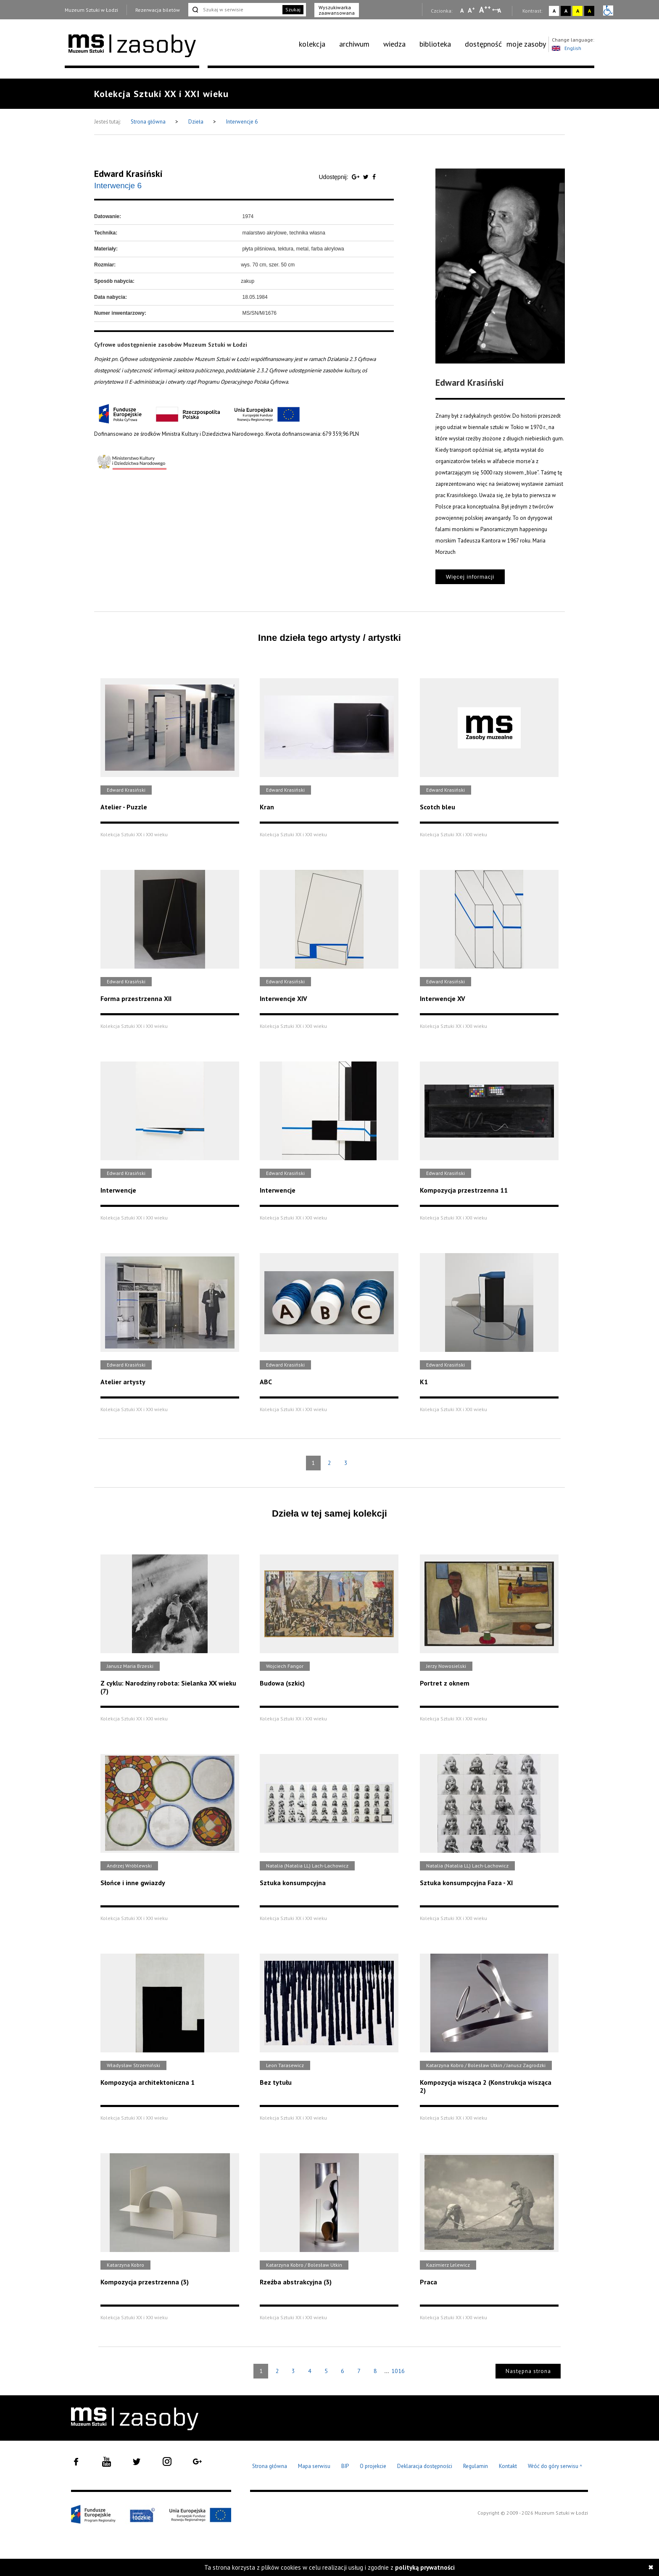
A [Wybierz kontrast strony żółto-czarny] (577, 11)
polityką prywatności (425, 2567)
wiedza (394, 44)
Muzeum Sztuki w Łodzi (91, 10)
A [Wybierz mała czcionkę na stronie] (462, 10)
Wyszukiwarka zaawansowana (337, 10)
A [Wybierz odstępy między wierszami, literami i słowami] (500, 10)
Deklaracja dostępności (424, 2466)
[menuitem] (317, 44)
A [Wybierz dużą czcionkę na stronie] (485, 10)
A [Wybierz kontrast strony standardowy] (554, 11)
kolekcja (312, 44)
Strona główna (149, 121)
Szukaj (293, 9)
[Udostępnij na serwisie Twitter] (366, 177)
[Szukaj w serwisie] (234, 9)
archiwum (354, 44)
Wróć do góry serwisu (555, 2467)
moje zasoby (526, 44)
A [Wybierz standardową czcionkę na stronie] (471, 10)
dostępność (483, 44)
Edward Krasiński (128, 173)
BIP (345, 2466)
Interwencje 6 (242, 121)
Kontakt (508, 2466)
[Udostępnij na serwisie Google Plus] (356, 177)
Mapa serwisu (314, 2466)
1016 (398, 2371)
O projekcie (373, 2466)
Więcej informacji (470, 577)
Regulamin (475, 2466)
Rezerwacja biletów (157, 10)
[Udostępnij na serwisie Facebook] (374, 177)
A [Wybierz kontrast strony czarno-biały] (565, 11)
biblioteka (435, 44)
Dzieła (196, 121)
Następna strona (528, 2371)
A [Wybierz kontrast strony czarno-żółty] (589, 11)
